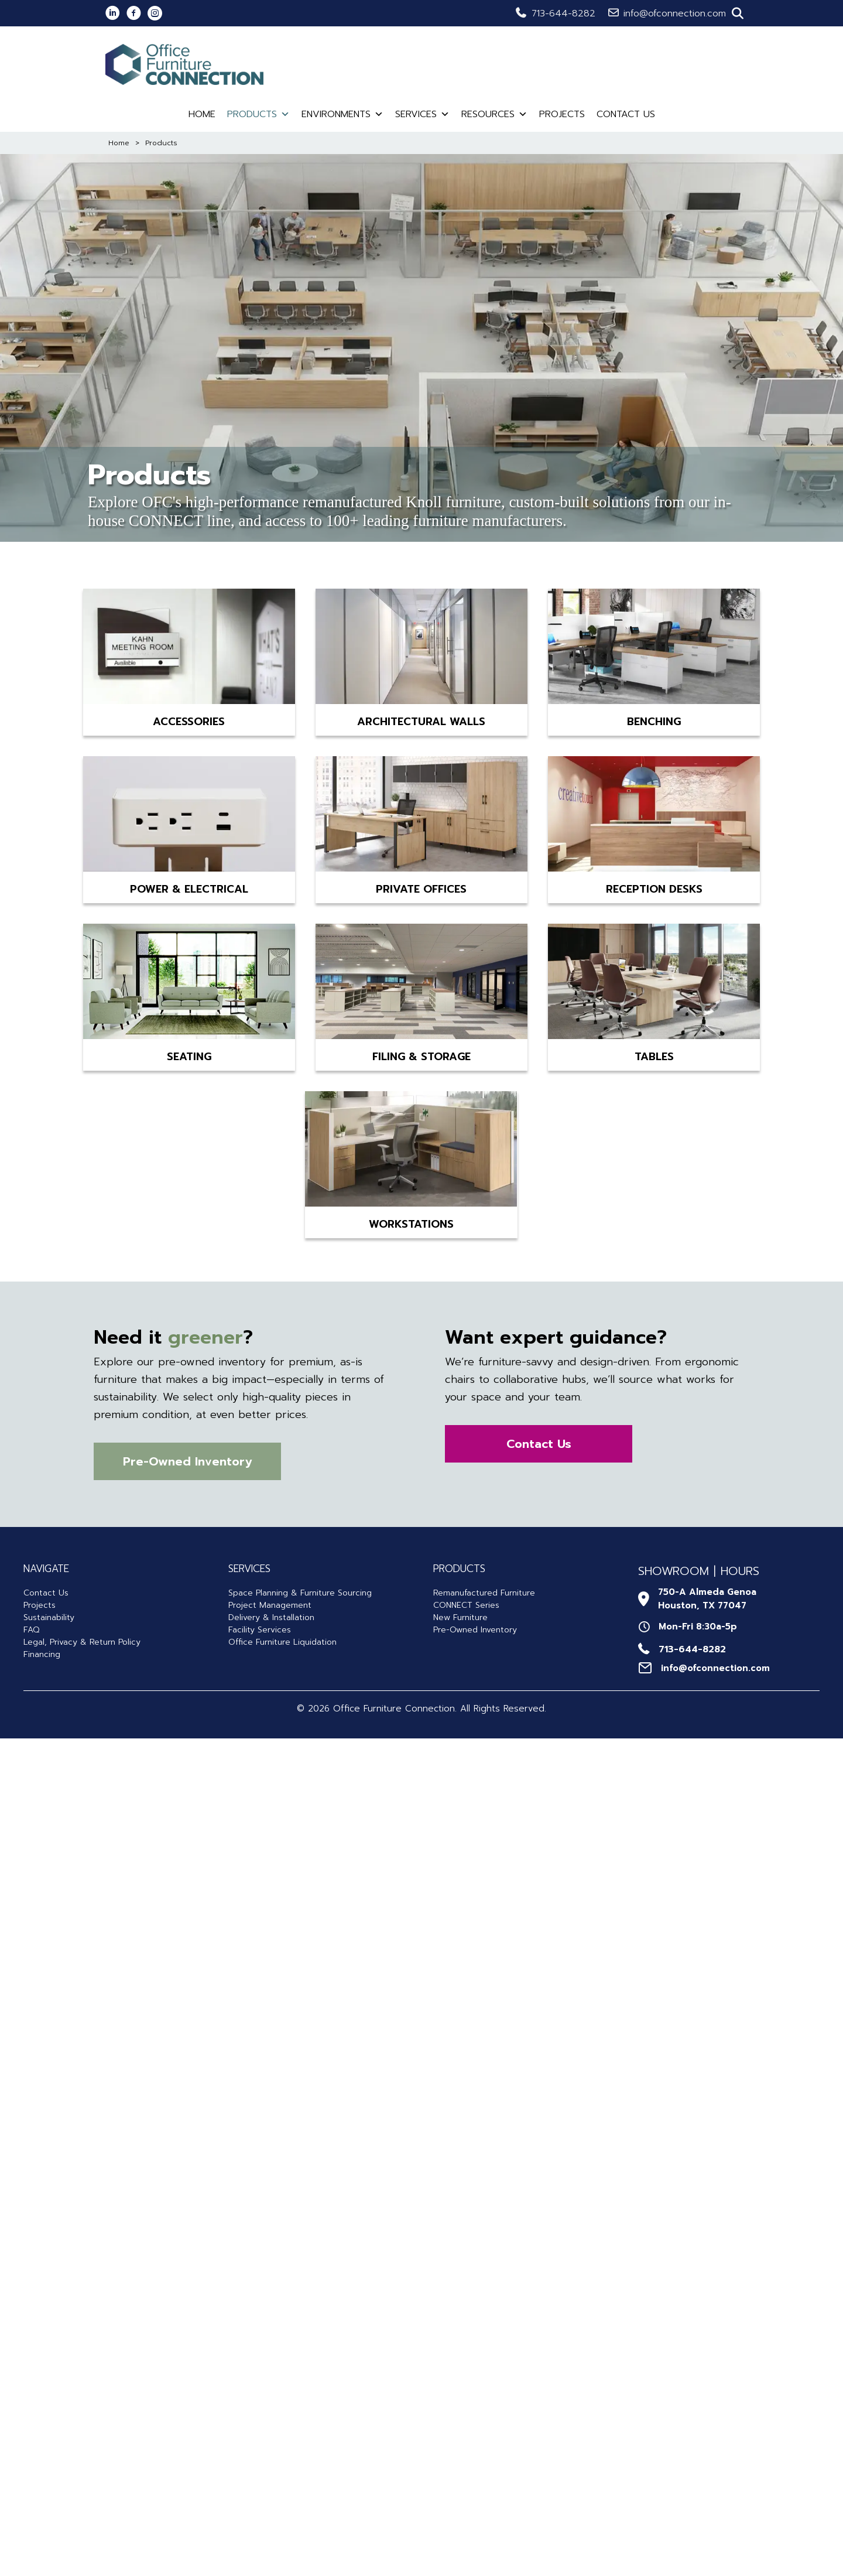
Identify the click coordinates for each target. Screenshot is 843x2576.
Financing (41, 1654)
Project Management (269, 1605)
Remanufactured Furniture (484, 1593)
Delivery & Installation (271, 1617)
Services (422, 114)
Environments (342, 114)
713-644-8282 (563, 13)
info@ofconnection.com (674, 13)
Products (258, 114)
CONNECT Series (466, 1605)
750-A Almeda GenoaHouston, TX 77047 (707, 1599)
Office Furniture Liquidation (282, 1642)
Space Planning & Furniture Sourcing (300, 1593)
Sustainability (48, 1617)
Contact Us (626, 114)
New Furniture (460, 1617)
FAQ (31, 1630)
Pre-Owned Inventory (475, 1630)
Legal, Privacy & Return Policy (81, 1642)
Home (202, 114)
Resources (494, 114)
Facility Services (259, 1630)
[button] (737, 13)
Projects (562, 114)
